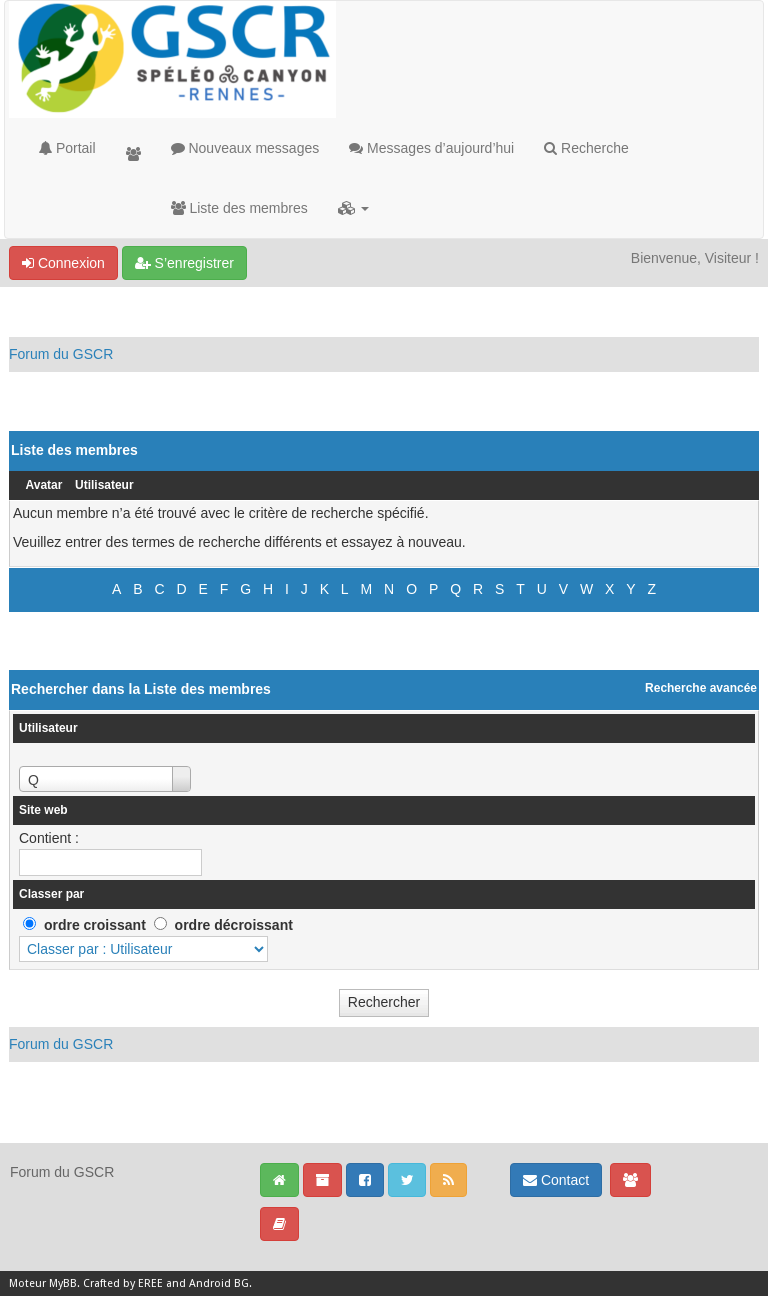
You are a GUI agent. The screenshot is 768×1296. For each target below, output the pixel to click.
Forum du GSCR (61, 354)
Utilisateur (104, 485)
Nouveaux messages (245, 148)
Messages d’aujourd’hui (431, 148)
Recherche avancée (701, 688)
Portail (67, 148)
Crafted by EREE (123, 1283)
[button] (353, 208)
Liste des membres (239, 208)
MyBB (63, 1283)
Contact (556, 1180)
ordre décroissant (234, 925)
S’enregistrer (184, 263)
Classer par (51, 894)
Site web (43, 810)
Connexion (63, 263)
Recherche (586, 148)
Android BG (219, 1283)
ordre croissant (95, 925)
